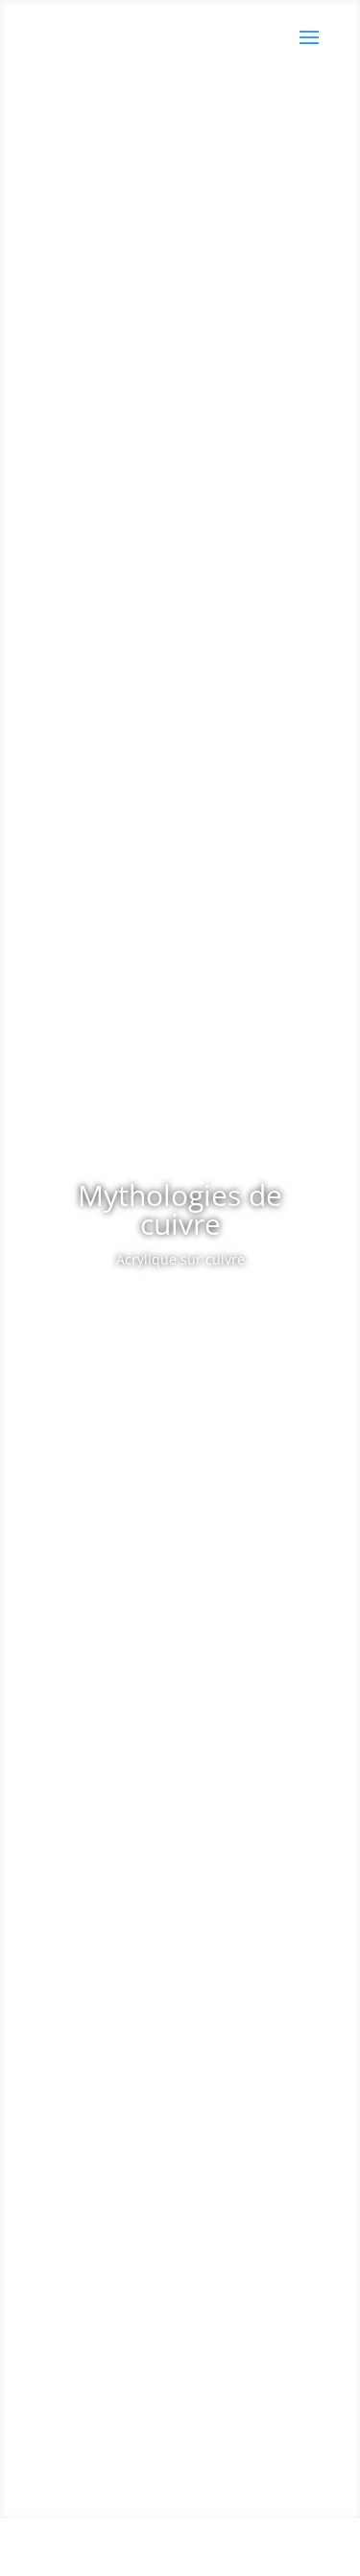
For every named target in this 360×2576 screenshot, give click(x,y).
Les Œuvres (173, 1313)
